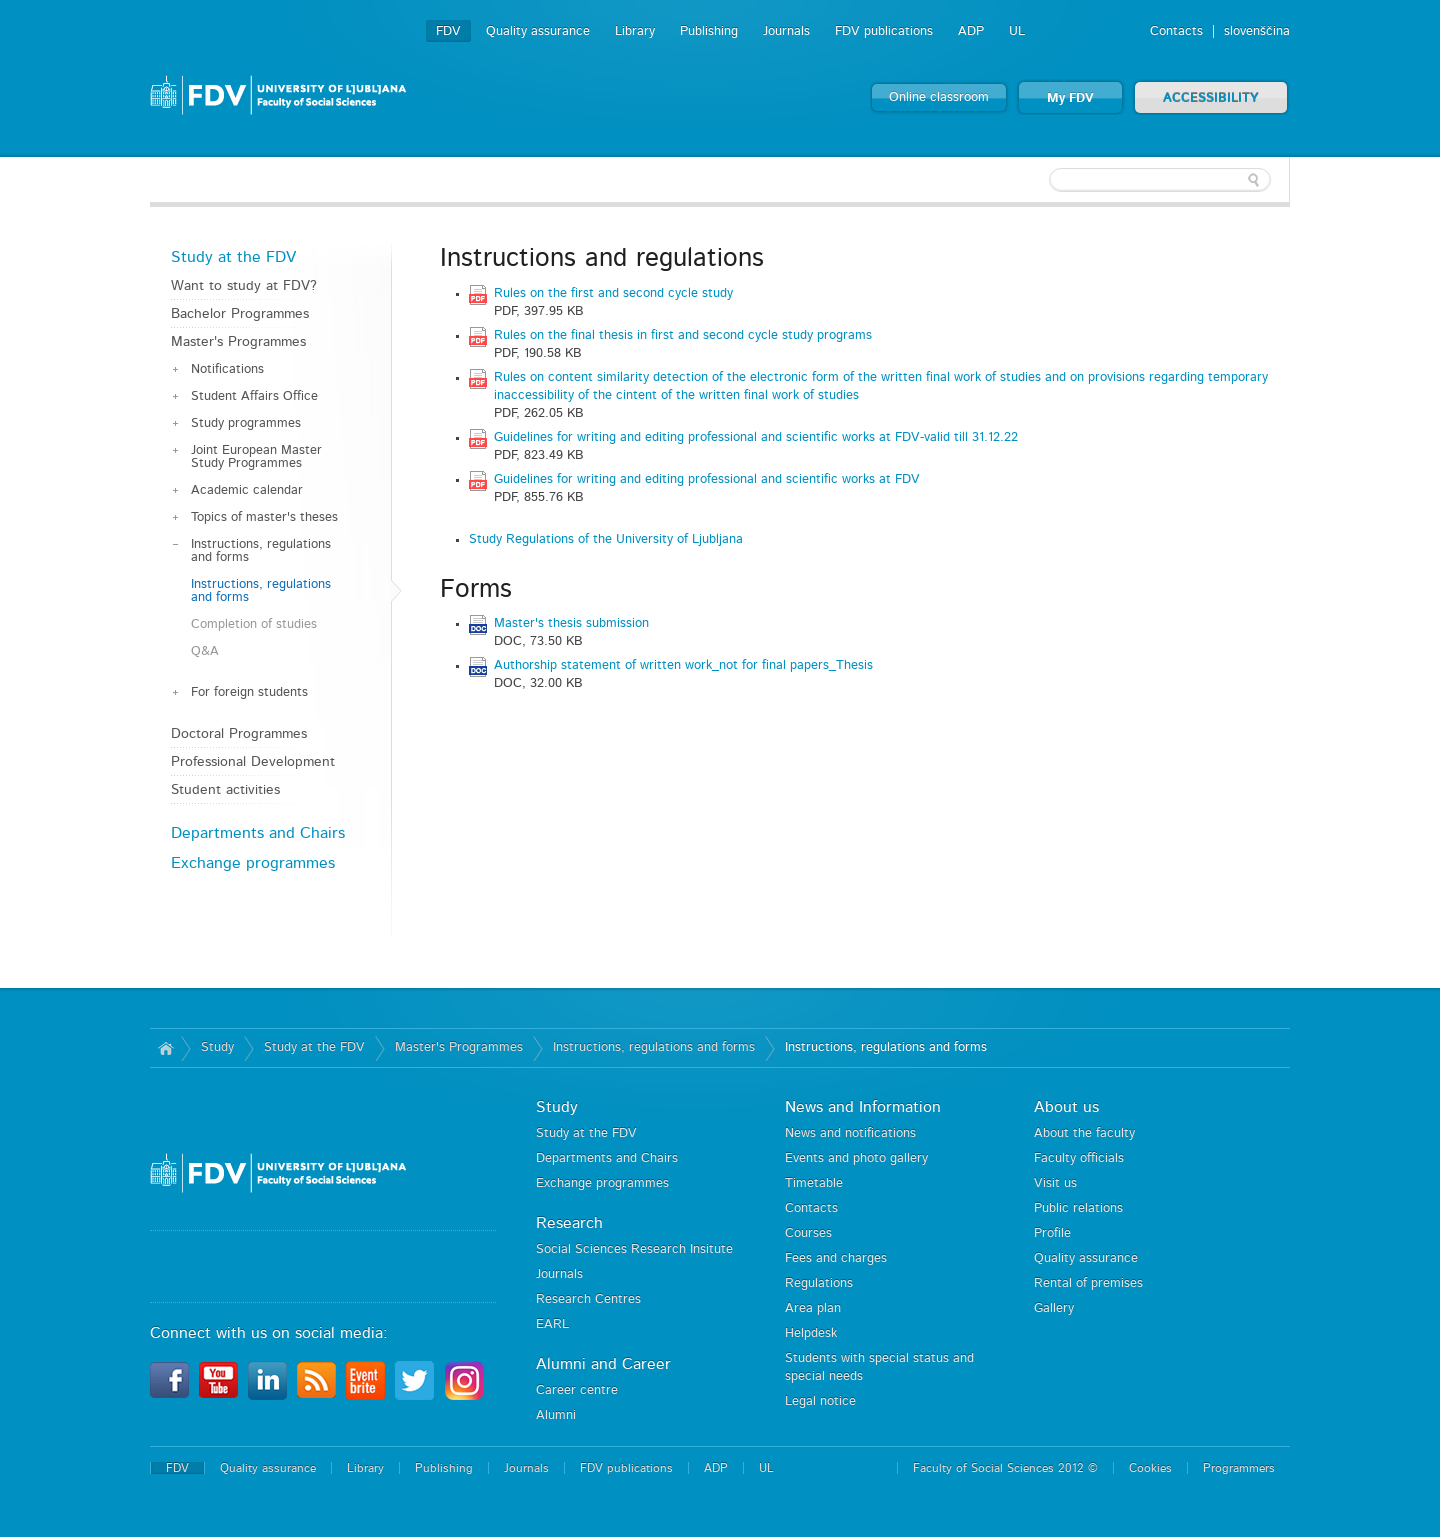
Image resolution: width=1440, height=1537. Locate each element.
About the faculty (1084, 1133)
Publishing (709, 31)
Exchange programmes (253, 863)
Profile (1052, 1233)
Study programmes (246, 423)
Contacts (1176, 31)
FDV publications (884, 31)
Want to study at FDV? (244, 286)
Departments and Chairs (258, 833)
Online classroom (939, 97)
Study (217, 1047)
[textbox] (1160, 180)
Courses (808, 1233)
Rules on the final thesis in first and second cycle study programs (683, 335)
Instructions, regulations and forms (261, 551)
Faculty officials (1079, 1158)
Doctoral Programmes (239, 734)
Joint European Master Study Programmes (256, 457)
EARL (552, 1324)
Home (165, 1048)
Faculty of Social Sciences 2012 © (1005, 1468)
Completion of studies (254, 624)
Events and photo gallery (856, 1158)
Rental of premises (1088, 1283)
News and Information (863, 1107)
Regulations (819, 1283)
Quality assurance (538, 31)
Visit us (1055, 1183)
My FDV (1070, 98)
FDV (448, 31)
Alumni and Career (603, 1364)
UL (1017, 31)
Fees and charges (836, 1258)
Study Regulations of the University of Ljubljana (606, 539)
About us (1066, 1107)
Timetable (814, 1183)
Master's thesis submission (571, 623)
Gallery (1054, 1308)
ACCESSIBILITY (1211, 98)
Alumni (556, 1415)
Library (635, 31)
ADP (971, 31)
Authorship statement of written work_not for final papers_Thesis (683, 665)
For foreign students (249, 692)
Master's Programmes (238, 342)
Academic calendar (247, 490)
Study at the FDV (233, 257)
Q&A (205, 651)
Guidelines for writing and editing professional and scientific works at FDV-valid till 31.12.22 (756, 437)
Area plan (813, 1308)
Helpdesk (811, 1333)
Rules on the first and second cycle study (613, 293)
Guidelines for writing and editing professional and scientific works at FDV (707, 479)
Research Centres (588, 1299)
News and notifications (850, 1133)
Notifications (227, 369)
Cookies (1150, 1468)
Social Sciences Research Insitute (634, 1249)
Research (569, 1223)
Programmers (1239, 1468)
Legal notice (820, 1401)
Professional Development (253, 762)
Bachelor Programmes (240, 314)
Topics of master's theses (264, 517)
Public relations (1078, 1208)
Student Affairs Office (254, 396)
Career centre (577, 1390)
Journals (786, 31)
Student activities (225, 790)
